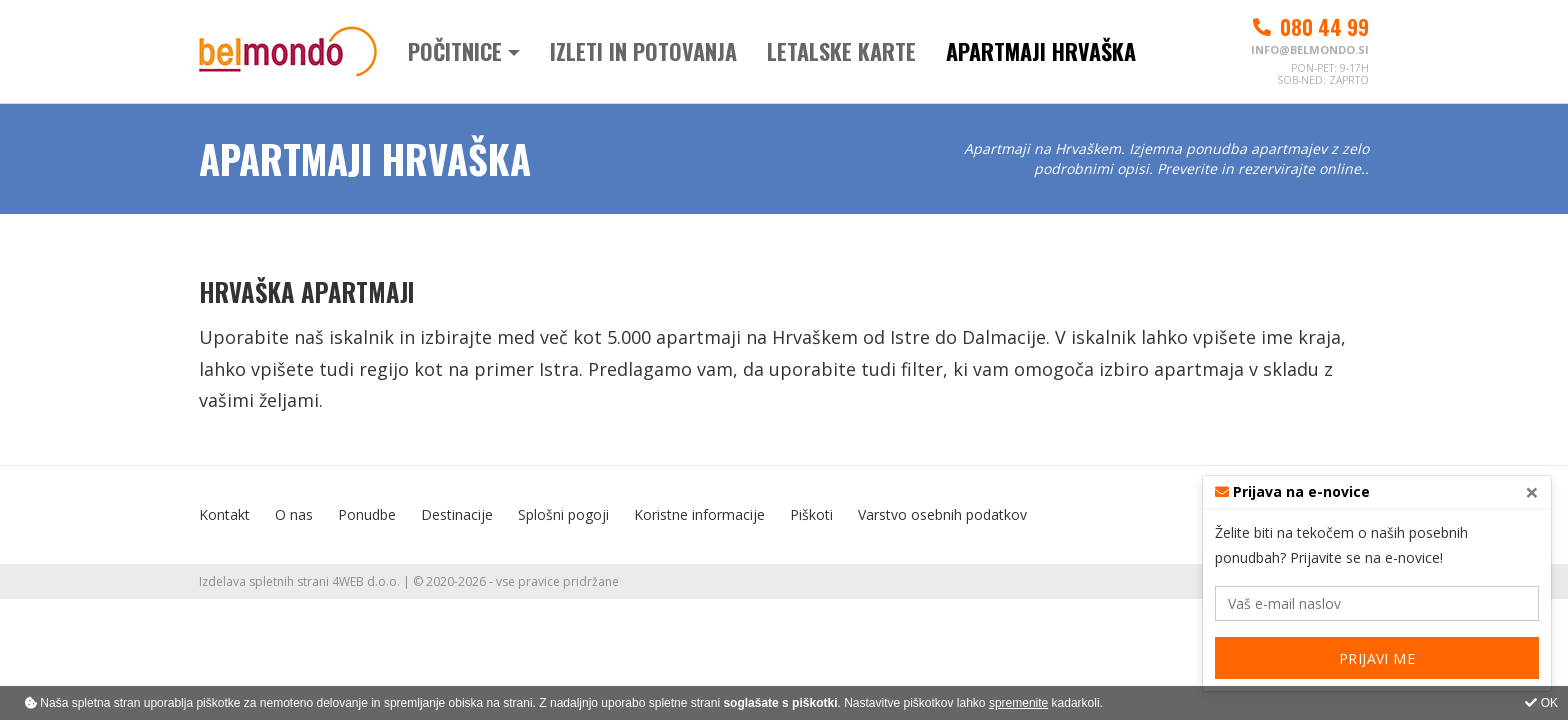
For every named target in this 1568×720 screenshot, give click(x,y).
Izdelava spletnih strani (264, 581)
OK (1541, 703)
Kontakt (224, 514)
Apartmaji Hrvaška (1041, 51)
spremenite (1018, 703)
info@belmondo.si (1310, 49)
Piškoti (811, 514)
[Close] (1532, 492)
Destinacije (457, 514)
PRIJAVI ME (1377, 658)
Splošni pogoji (563, 514)
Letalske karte (841, 51)
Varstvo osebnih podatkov (942, 514)
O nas (294, 514)
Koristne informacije (699, 514)
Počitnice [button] (455, 51)
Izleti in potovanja (643, 51)
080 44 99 (1310, 27)
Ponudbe (367, 514)
